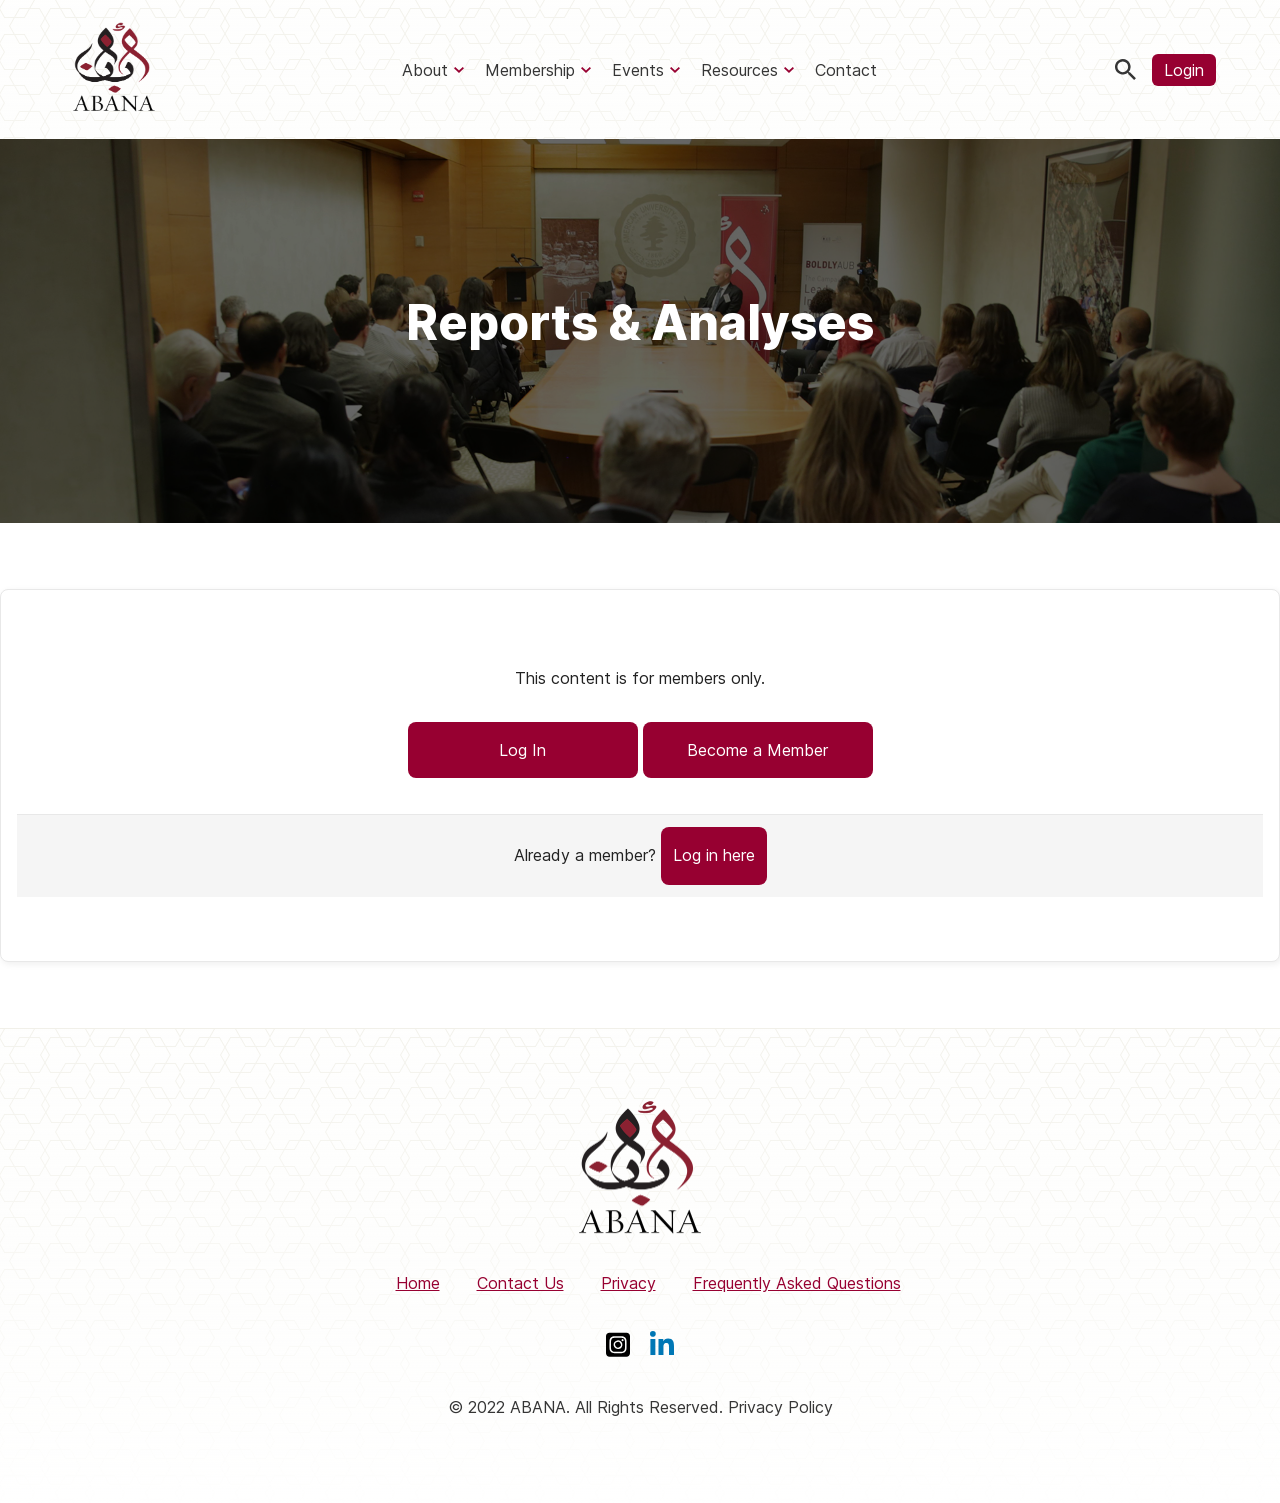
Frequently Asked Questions (797, 1283)
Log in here (714, 855)
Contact (846, 70)
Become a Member (757, 750)
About (425, 70)
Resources (739, 70)
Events (638, 70)
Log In (522, 750)
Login (1184, 70)
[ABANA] (114, 69)
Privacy (628, 1283)
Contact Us (520, 1283)
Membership (530, 70)
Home (418, 1283)
